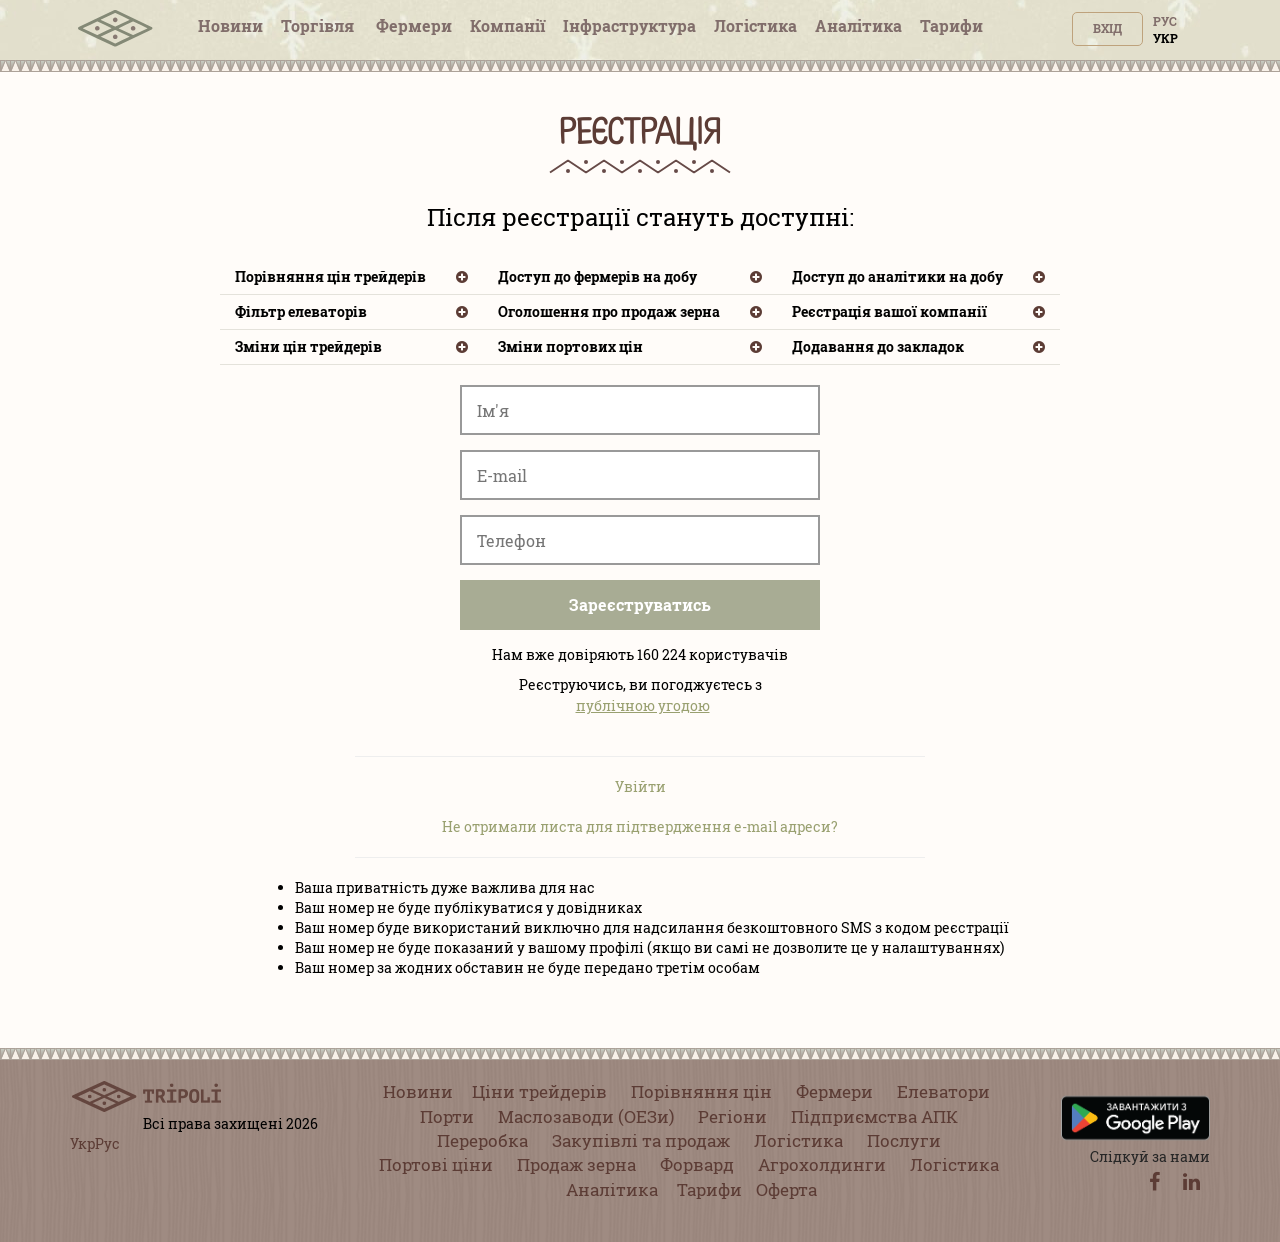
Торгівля (319, 25)
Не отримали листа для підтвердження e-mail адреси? (640, 826)
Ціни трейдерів (539, 1091)
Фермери (414, 25)
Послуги (904, 1140)
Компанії (507, 25)
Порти (447, 1116)
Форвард (697, 1164)
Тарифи (951, 25)
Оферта (786, 1189)
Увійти (640, 786)
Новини (230, 25)
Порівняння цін (701, 1091)
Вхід (1107, 28)
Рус (1165, 21)
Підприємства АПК (874, 1116)
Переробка (482, 1140)
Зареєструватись (640, 604)
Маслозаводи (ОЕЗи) (586, 1116)
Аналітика (858, 25)
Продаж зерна (576, 1164)
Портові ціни (436, 1164)
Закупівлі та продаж (641, 1140)
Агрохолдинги (822, 1164)
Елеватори (943, 1091)
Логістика (755, 25)
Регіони (732, 1116)
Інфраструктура (629, 25)
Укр (1165, 38)
